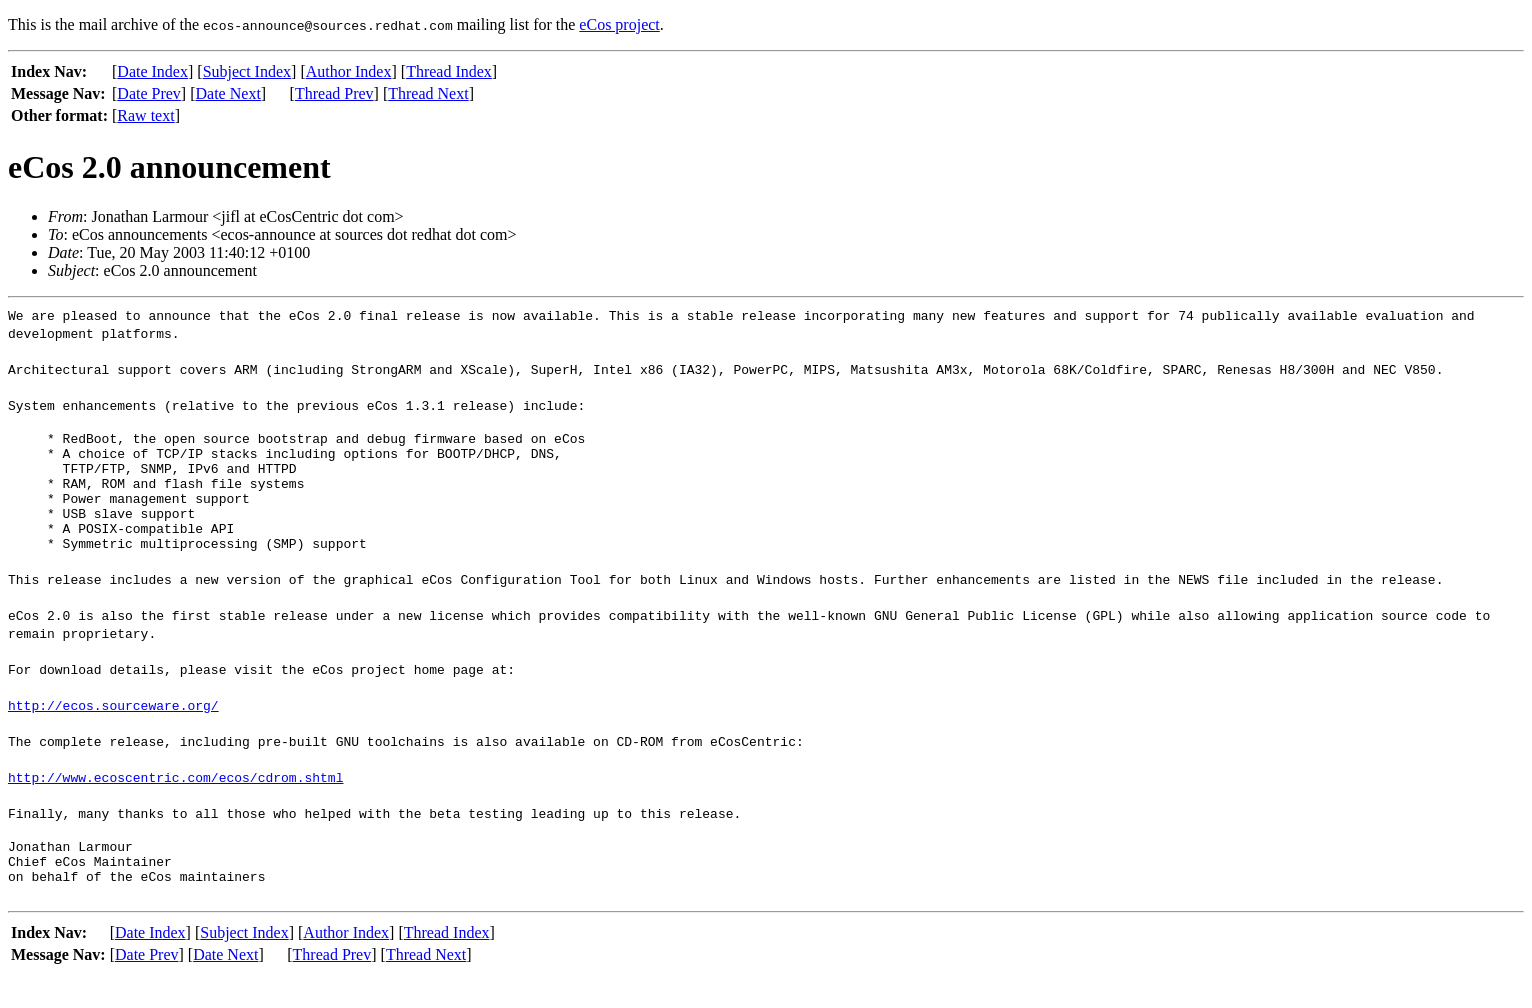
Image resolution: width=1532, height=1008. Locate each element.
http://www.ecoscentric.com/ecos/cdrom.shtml (175, 801)
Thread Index (449, 71)
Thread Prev (334, 93)
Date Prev (149, 93)
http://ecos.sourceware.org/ (113, 729)
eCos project (619, 24)
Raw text (145, 115)
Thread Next (428, 93)
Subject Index (247, 71)
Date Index (152, 71)
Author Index (349, 71)
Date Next (228, 93)
